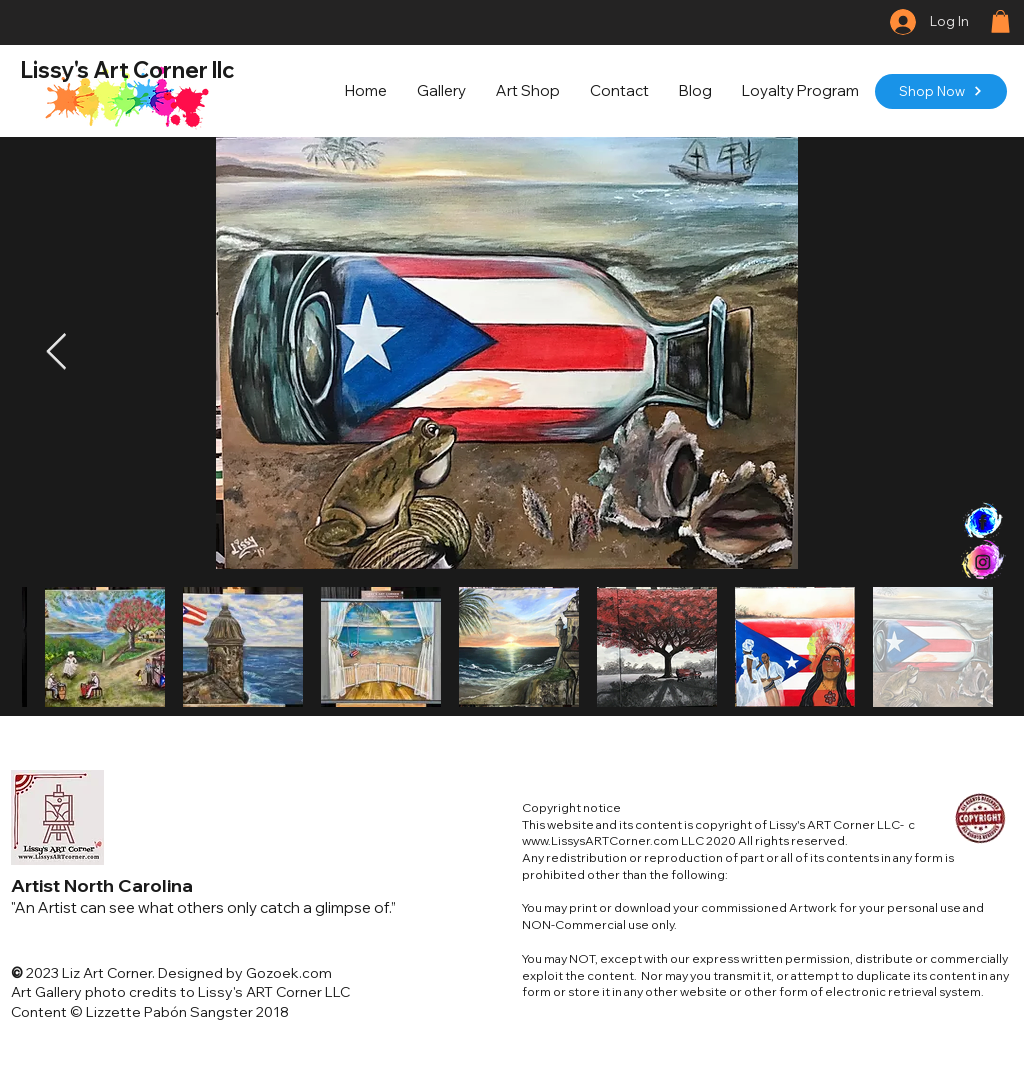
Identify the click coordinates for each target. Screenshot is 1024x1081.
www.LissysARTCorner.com (600, 840)
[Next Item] (56, 352)
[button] (1000, 21)
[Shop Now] (941, 91)
